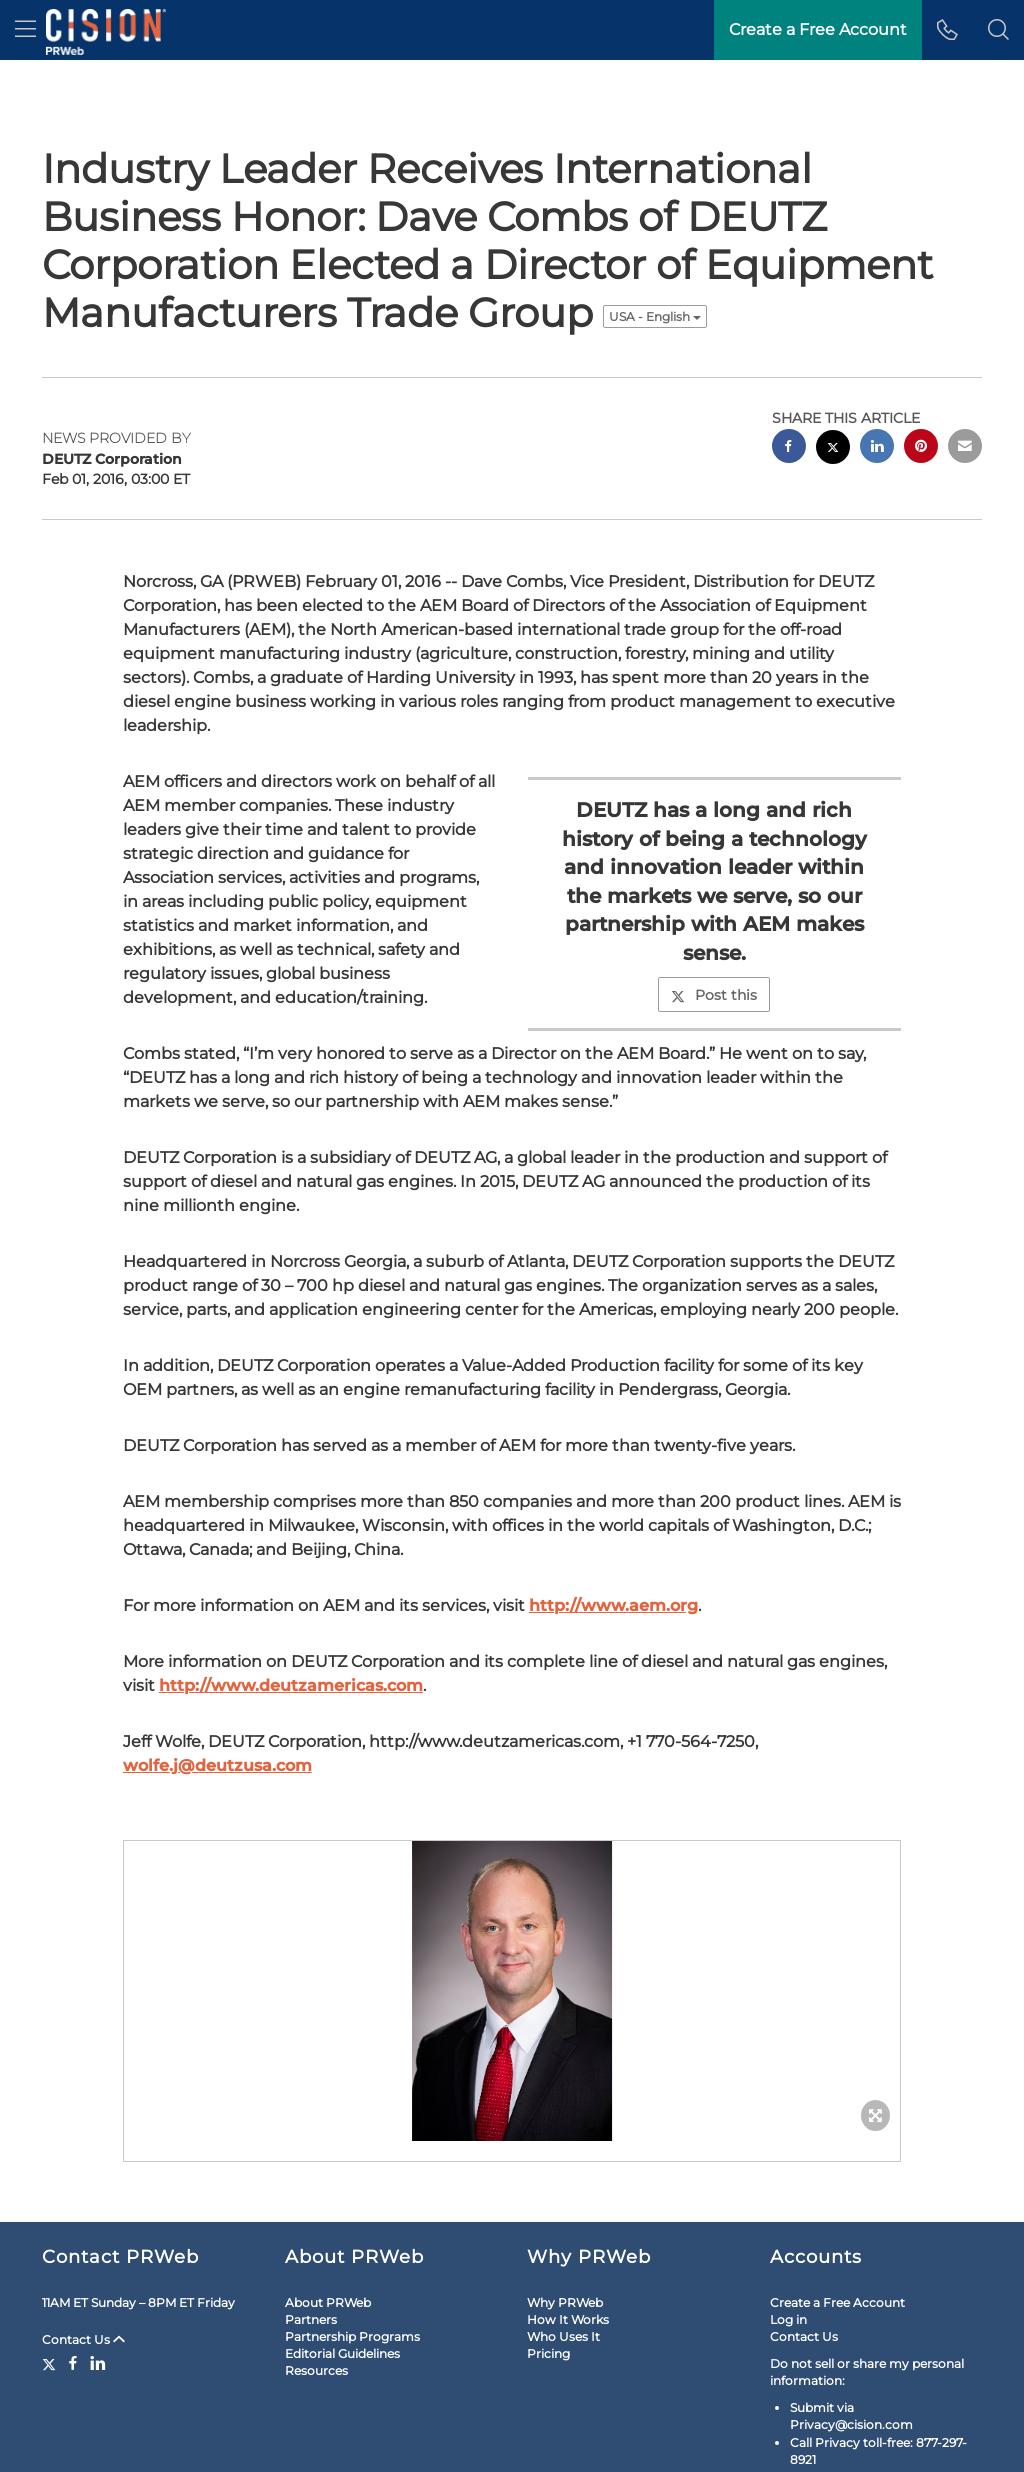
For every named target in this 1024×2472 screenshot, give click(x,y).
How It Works (568, 2319)
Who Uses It (563, 2336)
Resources (316, 2370)
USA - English (655, 316)
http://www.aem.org (613, 1605)
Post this (714, 995)
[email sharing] (965, 448)
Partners (311, 2319)
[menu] (25, 30)
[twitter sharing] (833, 449)
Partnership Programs (352, 2336)
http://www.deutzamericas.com (291, 1685)
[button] (998, 30)
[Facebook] (73, 2363)
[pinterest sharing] (921, 448)
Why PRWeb (565, 2302)
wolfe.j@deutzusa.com (217, 1765)
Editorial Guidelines (342, 2353)
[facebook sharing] (789, 448)
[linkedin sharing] (877, 448)
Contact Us (83, 2339)
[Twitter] (51, 2363)
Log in (788, 2319)
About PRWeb (328, 2302)
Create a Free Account (837, 2302)
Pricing (548, 2353)
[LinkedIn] (98, 2363)
